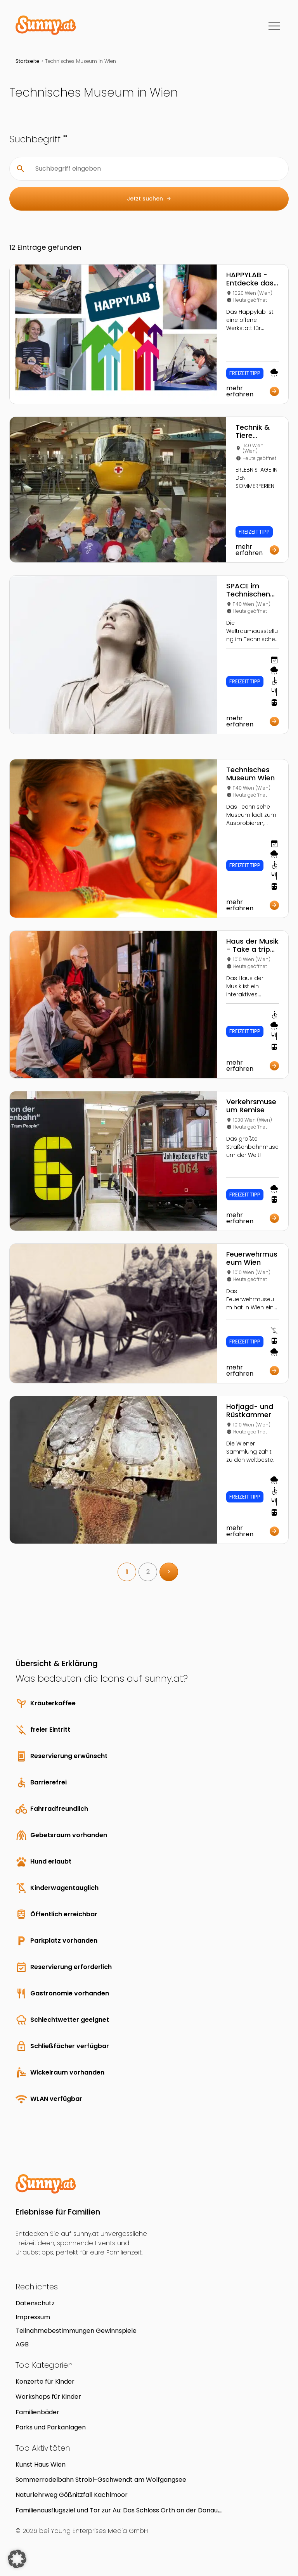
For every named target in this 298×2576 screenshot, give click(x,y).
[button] (17, 2559)
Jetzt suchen (149, 199)
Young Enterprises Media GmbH (99, 2530)
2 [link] (148, 1571)
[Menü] (274, 26)
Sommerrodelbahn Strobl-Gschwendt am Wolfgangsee (101, 2479)
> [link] (169, 1571)
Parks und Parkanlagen (51, 2427)
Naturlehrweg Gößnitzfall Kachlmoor (72, 2494)
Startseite (28, 61)
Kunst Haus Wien (41, 2464)
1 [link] (127, 1571)
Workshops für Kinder (48, 2396)
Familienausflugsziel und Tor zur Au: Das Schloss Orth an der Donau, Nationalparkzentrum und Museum (117, 2510)
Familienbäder (37, 2412)
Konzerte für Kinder (45, 2381)
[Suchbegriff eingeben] (155, 169)
